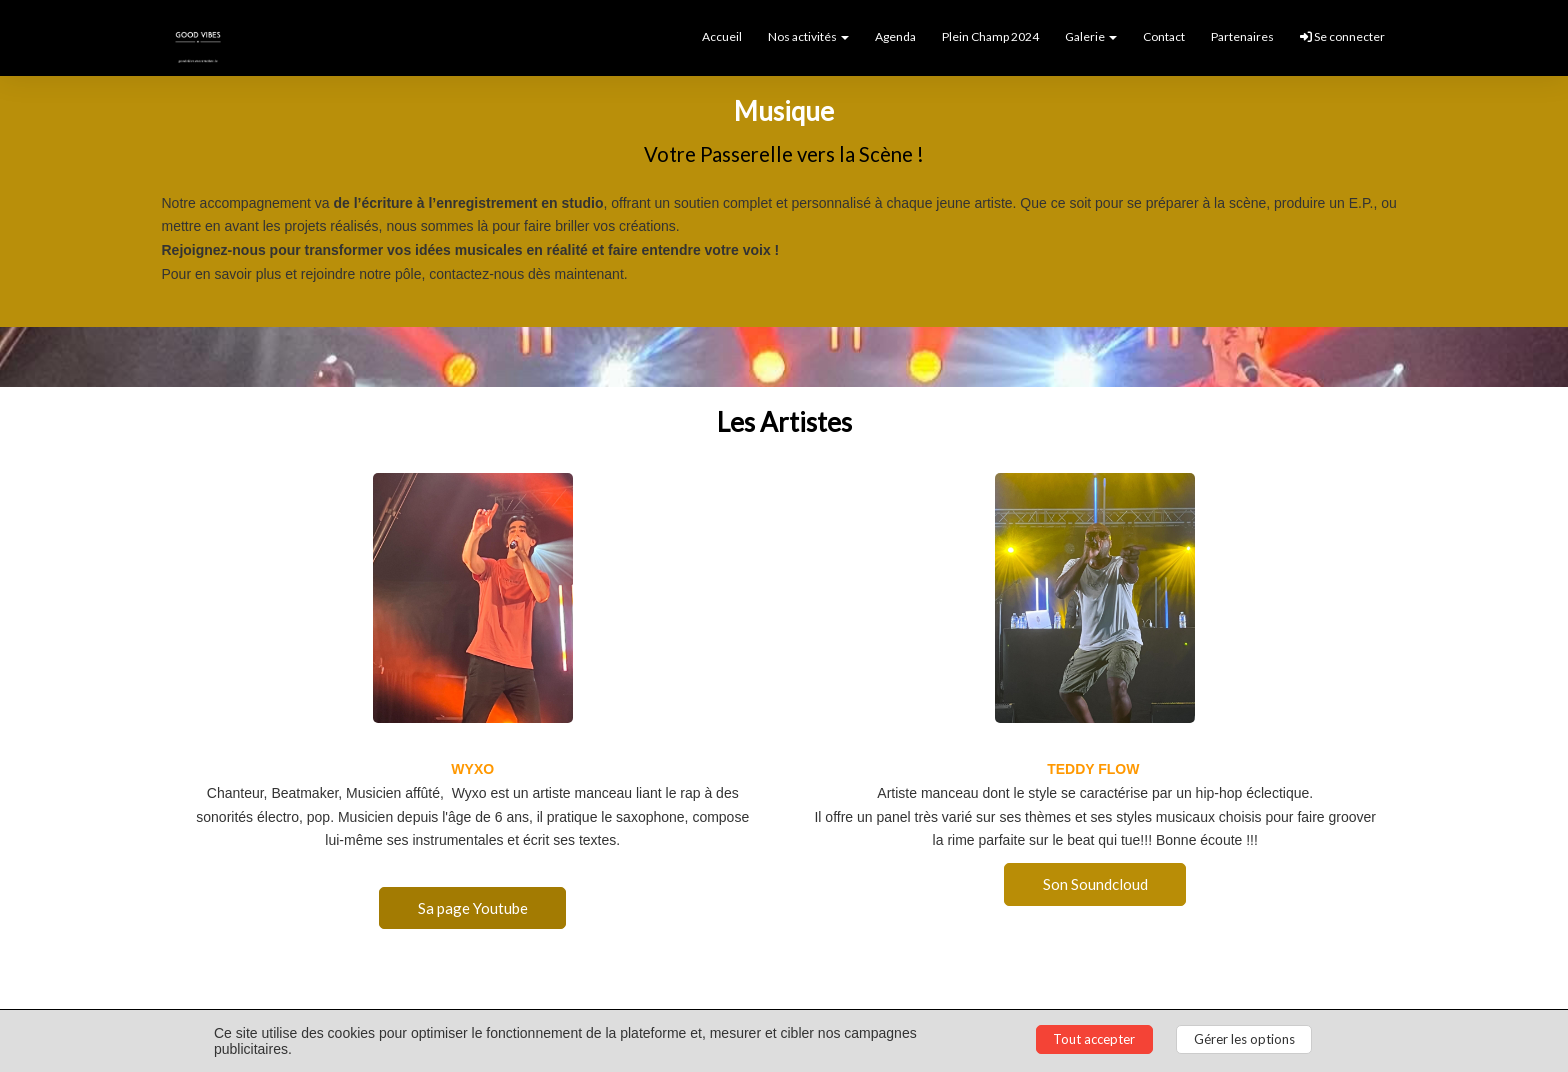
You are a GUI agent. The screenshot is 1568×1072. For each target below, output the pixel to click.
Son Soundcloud (1095, 883)
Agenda (895, 36)
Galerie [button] (1091, 36)
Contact (1164, 36)
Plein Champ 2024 (990, 36)
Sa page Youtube (473, 907)
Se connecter (1342, 36)
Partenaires (1242, 36)
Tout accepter (1094, 1039)
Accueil (722, 36)
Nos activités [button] (808, 36)
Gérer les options (1244, 1039)
